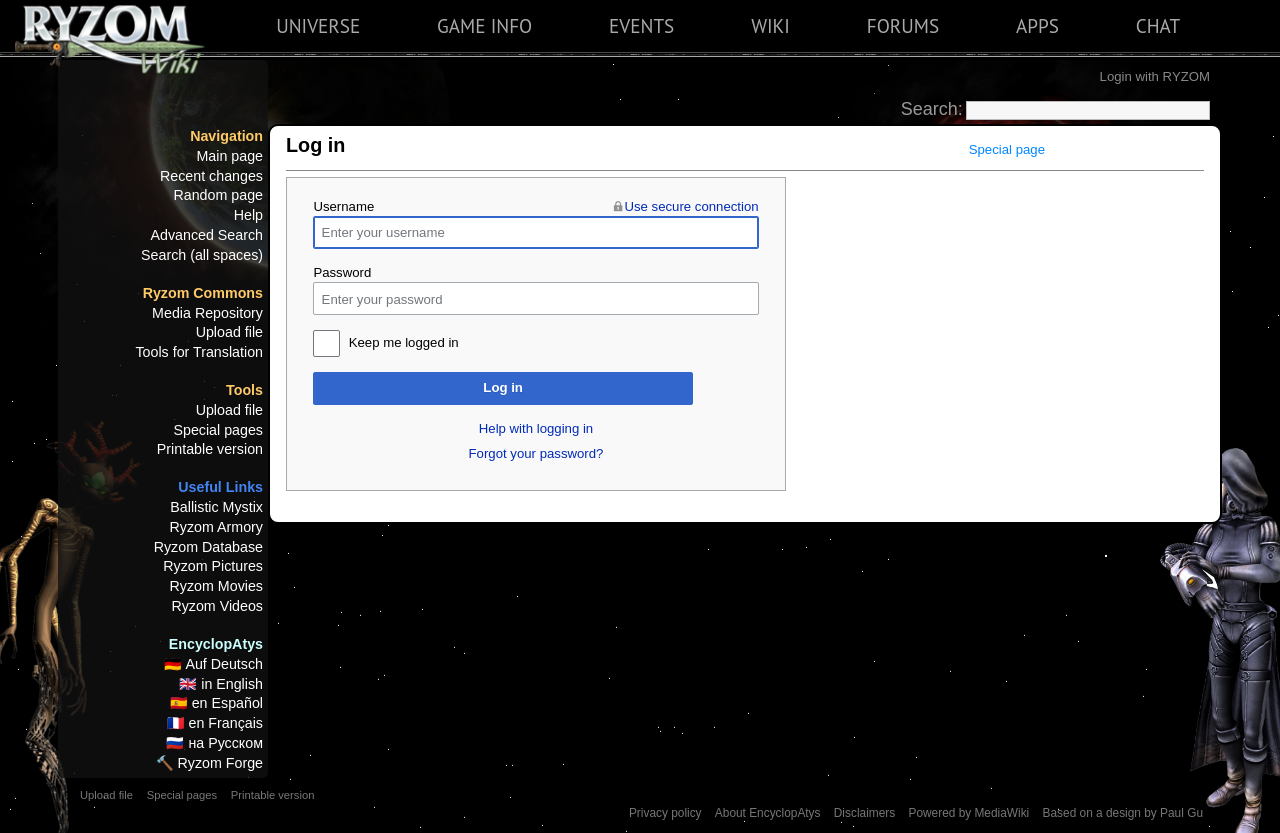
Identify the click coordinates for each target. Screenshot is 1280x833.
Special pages (218, 430)
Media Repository (207, 313)
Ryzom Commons (203, 293)
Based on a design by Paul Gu (1123, 813)
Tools (244, 390)
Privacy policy (665, 813)
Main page (229, 156)
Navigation (226, 136)
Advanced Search (207, 235)
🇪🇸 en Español (216, 703)
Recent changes (211, 176)
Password (342, 272)
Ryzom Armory (216, 527)
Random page (218, 195)
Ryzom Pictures (213, 566)
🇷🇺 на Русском (214, 743)
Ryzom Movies (216, 586)
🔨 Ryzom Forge (209, 763)
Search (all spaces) (202, 255)
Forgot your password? (536, 453)
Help (248, 215)
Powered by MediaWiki (968, 813)
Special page (1007, 149)
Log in (503, 387)
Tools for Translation (199, 352)
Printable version (210, 449)
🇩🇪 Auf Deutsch (213, 664)
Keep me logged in (404, 342)
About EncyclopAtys (768, 813)
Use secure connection (691, 206)
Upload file (229, 332)
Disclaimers (864, 813)
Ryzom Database (208, 547)
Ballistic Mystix (216, 507)
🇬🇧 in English (221, 684)
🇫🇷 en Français (215, 723)
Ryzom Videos (217, 606)
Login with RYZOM (1155, 76)
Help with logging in (536, 428)
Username (343, 206)
